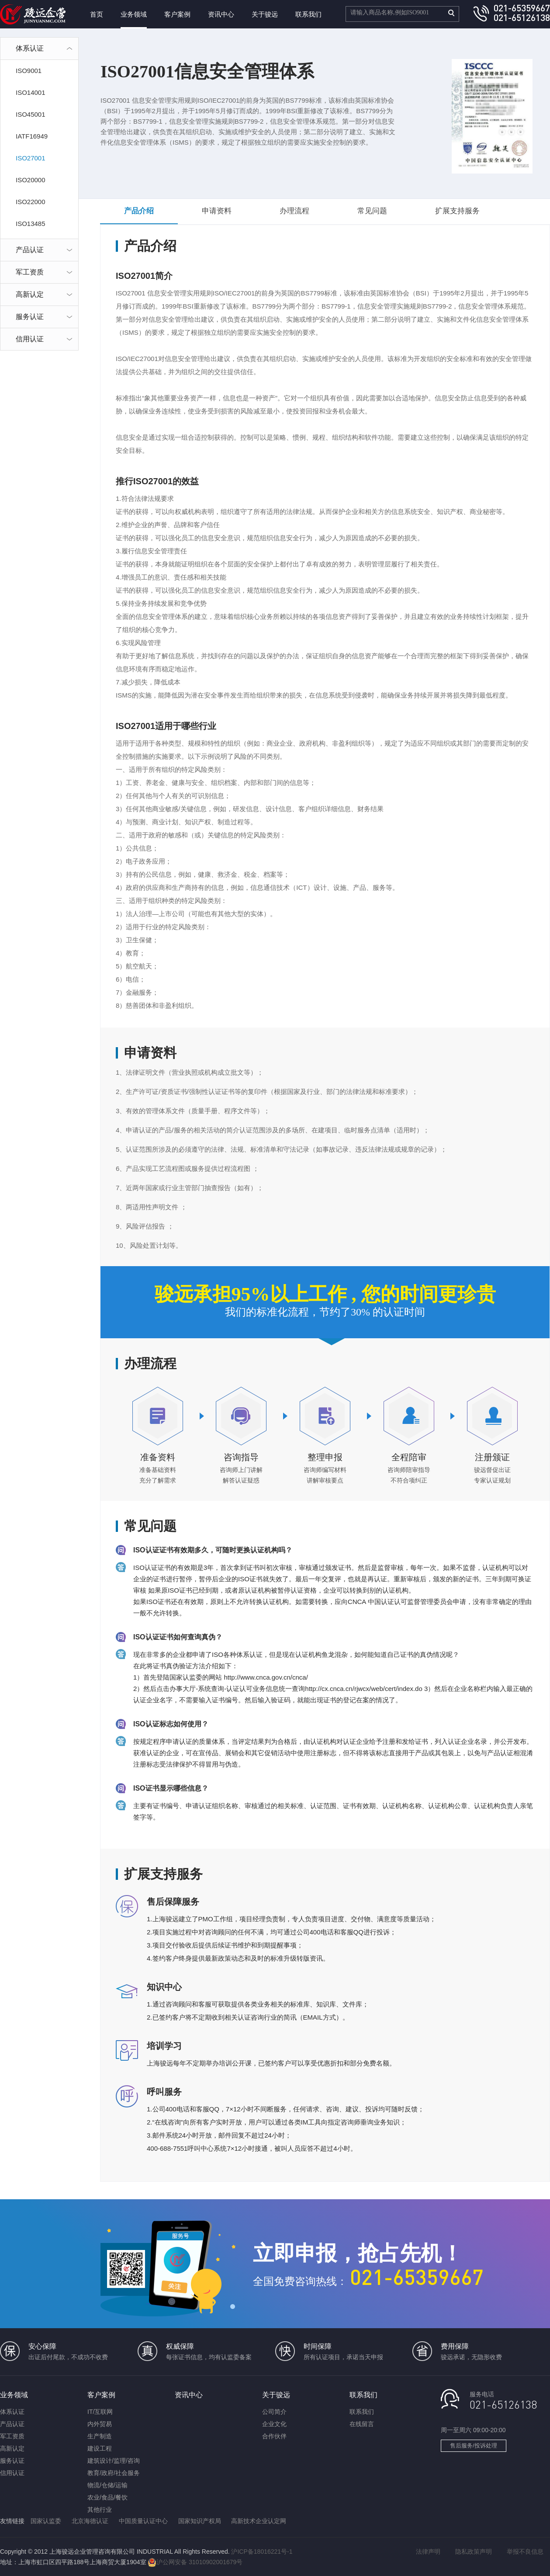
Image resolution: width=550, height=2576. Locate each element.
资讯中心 (221, 14)
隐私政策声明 (473, 2551)
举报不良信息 (525, 2551)
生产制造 (99, 2436)
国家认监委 (46, 2520)
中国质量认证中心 (143, 2520)
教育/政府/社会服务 (113, 2472)
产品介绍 (139, 211)
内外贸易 (99, 2423)
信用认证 (12, 2472)
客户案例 (177, 14)
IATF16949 (32, 136)
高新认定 (12, 2448)
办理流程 (294, 211)
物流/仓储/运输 (107, 2485)
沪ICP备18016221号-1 (261, 2551)
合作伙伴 (274, 2436)
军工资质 (12, 2436)
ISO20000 (30, 180)
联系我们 (308, 14)
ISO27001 (30, 158)
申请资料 (217, 211)
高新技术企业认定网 (258, 2520)
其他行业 (99, 2509)
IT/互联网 (100, 2411)
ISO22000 (30, 201)
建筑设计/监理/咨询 (113, 2460)
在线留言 (361, 2423)
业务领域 (134, 14)
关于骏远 (265, 14)
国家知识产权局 (199, 2520)
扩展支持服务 (457, 211)
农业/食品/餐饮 (107, 2497)
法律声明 (428, 2551)
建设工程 (99, 2448)
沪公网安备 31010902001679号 (195, 2562)
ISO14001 (30, 92)
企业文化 (274, 2423)
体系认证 (12, 2411)
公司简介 (274, 2411)
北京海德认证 (90, 2520)
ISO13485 (30, 223)
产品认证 (12, 2423)
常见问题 (372, 211)
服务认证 (12, 2460)
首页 (96, 14)
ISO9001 (29, 70)
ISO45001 (30, 114)
